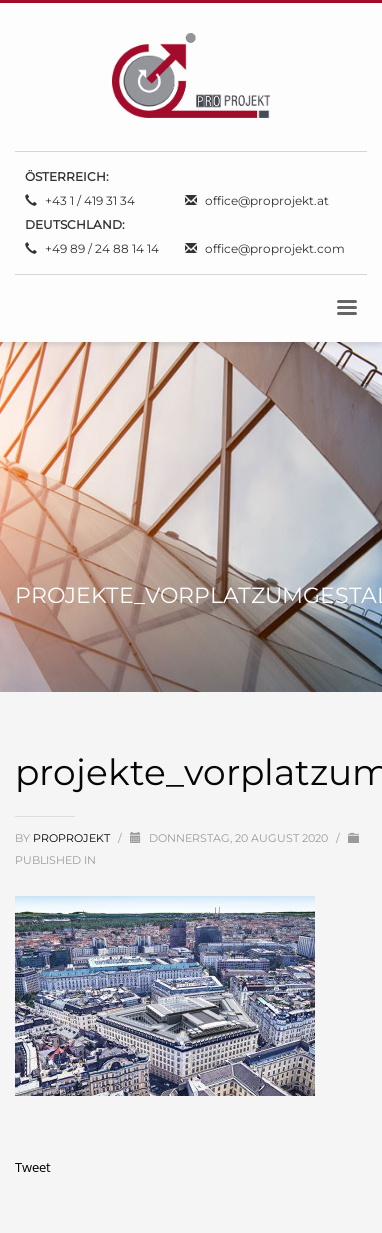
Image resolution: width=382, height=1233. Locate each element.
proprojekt (73, 838)
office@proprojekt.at (267, 200)
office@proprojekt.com (275, 248)
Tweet (33, 1167)
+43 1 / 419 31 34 (90, 200)
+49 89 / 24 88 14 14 (102, 248)
